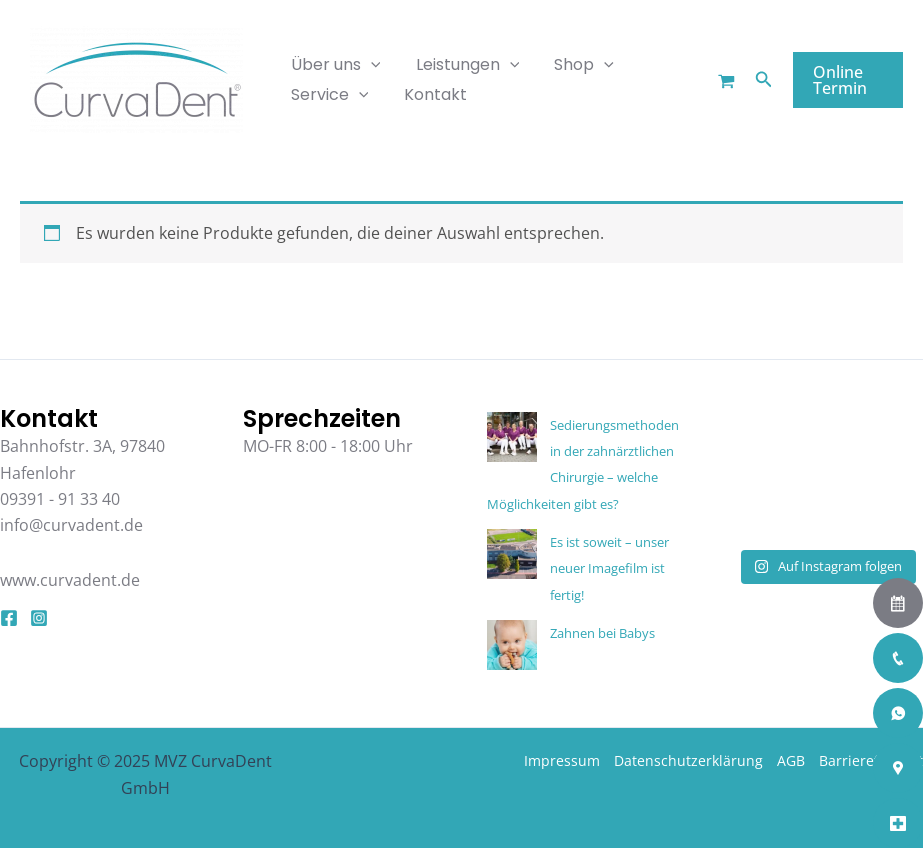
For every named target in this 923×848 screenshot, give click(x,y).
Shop (576, 65)
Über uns (334, 65)
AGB (791, 760)
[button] (761, 80)
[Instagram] (39, 618)
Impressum (562, 760)
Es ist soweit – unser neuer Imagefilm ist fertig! (609, 568)
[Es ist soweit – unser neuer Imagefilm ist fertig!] (512, 554)
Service (328, 95)
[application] (369, 65)
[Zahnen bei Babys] (512, 645)
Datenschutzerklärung (688, 760)
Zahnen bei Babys (602, 633)
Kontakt (430, 94)
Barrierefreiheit (871, 760)
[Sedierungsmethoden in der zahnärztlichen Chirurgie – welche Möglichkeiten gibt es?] (512, 437)
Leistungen (463, 65)
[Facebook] (9, 618)
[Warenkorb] (723, 81)
